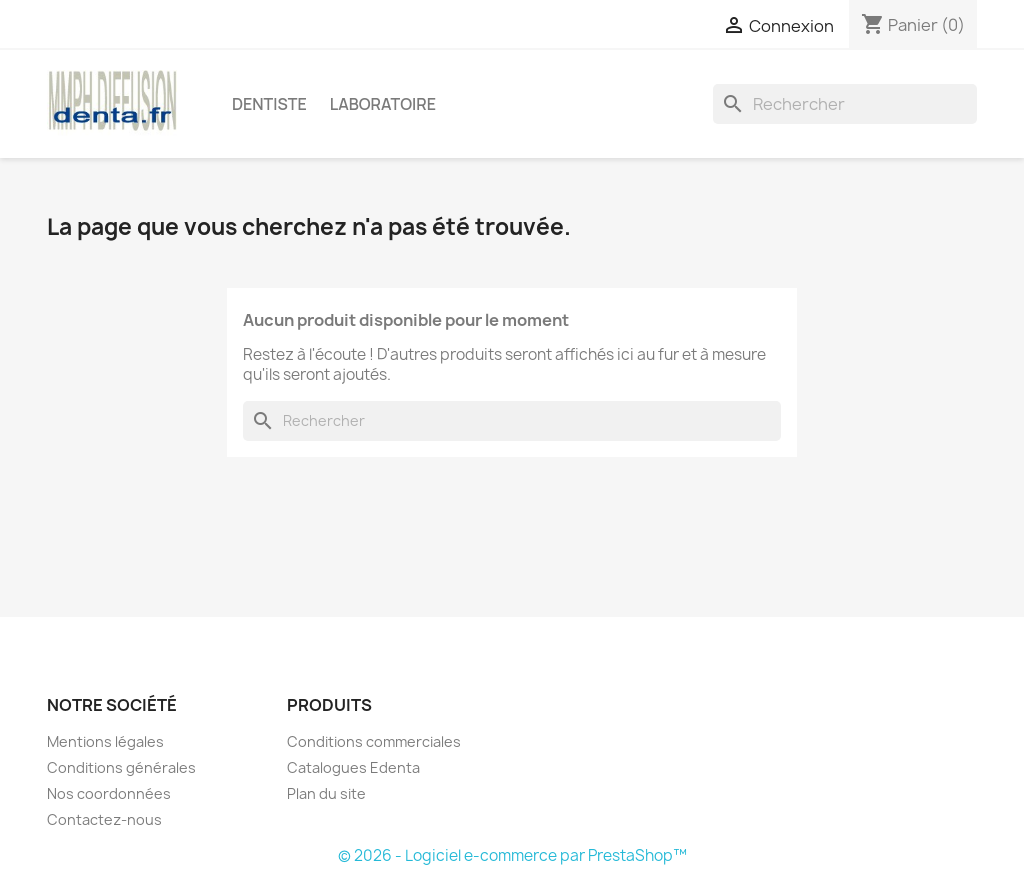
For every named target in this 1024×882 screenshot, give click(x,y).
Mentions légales (105, 741)
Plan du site (326, 793)
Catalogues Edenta (353, 767)
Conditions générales (121, 767)
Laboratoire (383, 104)
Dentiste (269, 104)
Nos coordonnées (109, 793)
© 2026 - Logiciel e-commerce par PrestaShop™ (512, 855)
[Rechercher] (845, 104)
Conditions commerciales (374, 741)
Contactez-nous (104, 819)
